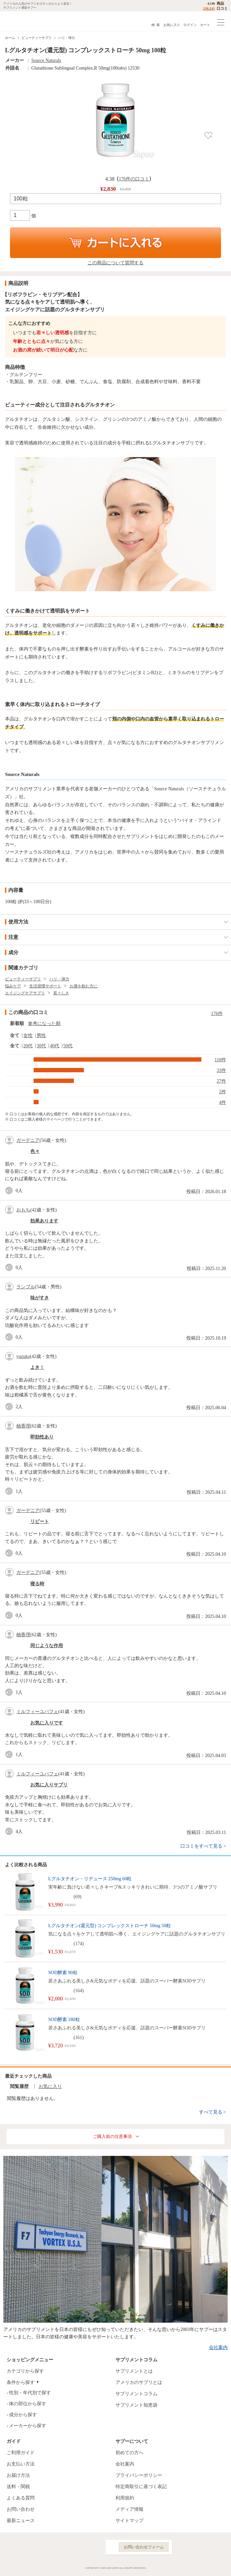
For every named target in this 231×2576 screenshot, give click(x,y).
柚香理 (23, 1425)
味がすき (39, 1297)
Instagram (77, 2547)
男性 (41, 1035)
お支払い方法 (21, 2463)
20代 (28, 1045)
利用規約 (125, 2497)
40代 (54, 1045)
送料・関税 (18, 2486)
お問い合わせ (21, 2509)
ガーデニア (28, 1140)
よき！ (37, 1367)
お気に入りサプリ (49, 1784)
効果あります (44, 1220)
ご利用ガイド (21, 2452)
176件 (217, 1013)
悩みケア (13, 986)
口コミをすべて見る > (203, 1846)
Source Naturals (46, 60)
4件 (222, 1102)
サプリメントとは (134, 2371)
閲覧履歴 (19, 2086)
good (10, 1190)
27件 (221, 1081)
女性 (28, 1035)
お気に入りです (46, 1722)
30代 (41, 1045)
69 (77, 1896)
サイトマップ (129, 2520)
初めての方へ (129, 2452)
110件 (220, 1059)
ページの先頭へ (221, 2566)
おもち (23, 1209)
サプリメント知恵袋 (136, 2405)
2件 (222, 1091)
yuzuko (23, 1356)
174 (78, 1943)
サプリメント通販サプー (20, 21)
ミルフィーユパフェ (37, 1711)
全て (14, 1035)
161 (78, 2037)
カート (205, 25)
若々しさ (61, 993)
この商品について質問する (115, 262)
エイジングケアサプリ (25, 993)
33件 (221, 1070)
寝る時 (37, 1583)
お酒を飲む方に (84, 986)
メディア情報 (129, 2509)
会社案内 (218, 2347)
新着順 (17, 1023)
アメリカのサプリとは (139, 2382)
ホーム (10, 38)
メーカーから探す (27, 2425)
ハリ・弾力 (66, 38)
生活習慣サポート (45, 986)
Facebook (63, 2547)
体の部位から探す (27, 2403)
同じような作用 (46, 1645)
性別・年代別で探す (30, 2392)
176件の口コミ (134, 178)
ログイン (190, 25)
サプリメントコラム (136, 2393)
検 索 (155, 25)
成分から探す (23, 2414)
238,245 (209, 8)
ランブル (25, 1286)
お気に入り (171, 25)
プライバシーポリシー (139, 2475)
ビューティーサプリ (37, 38)
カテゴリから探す (25, 2371)
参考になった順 (44, 1023)
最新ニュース (21, 2520)
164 (78, 1990)
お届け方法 (18, 2475)
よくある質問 (21, 2497)
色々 (35, 1151)
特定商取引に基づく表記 (141, 2486)
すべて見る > (212, 2112)
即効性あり (42, 1436)
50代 (68, 1045)
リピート (39, 1521)
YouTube (92, 2547)
